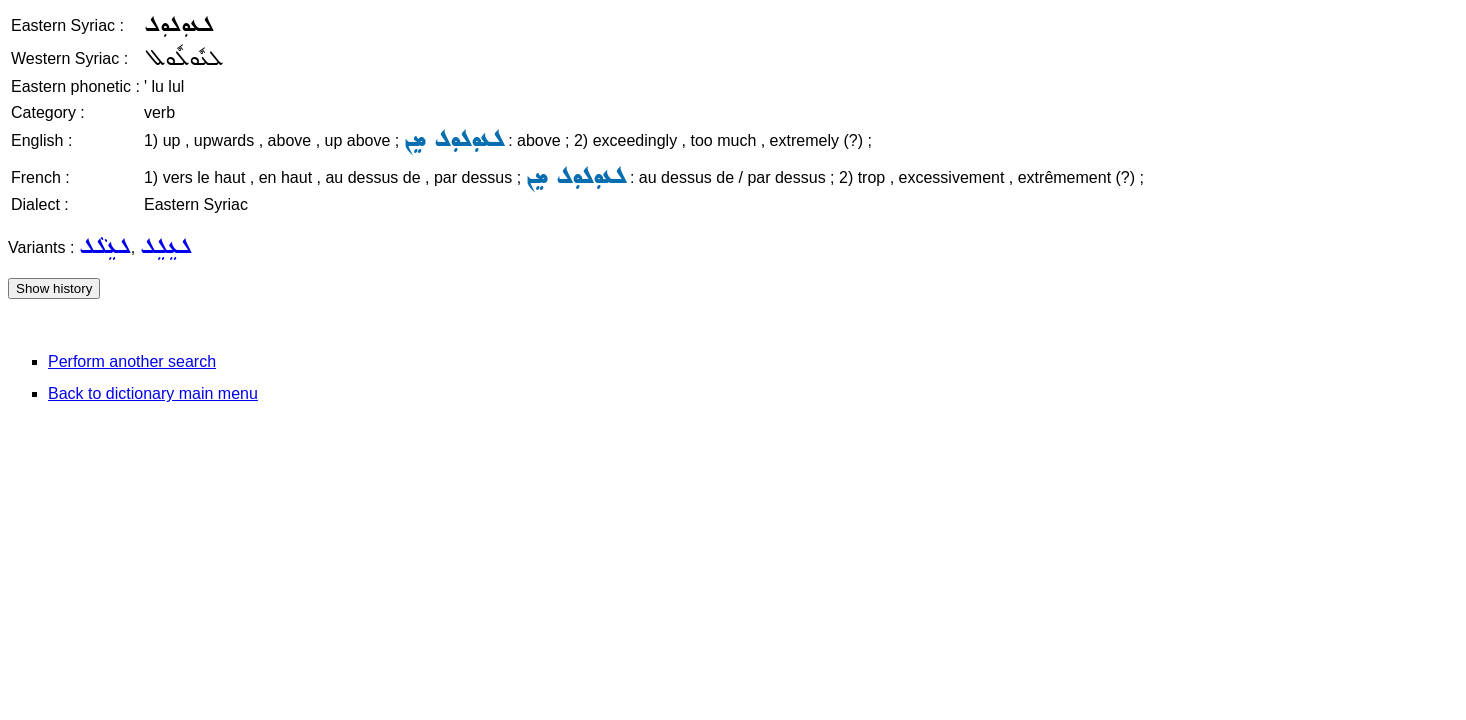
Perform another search (132, 361)
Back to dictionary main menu (153, 393)
